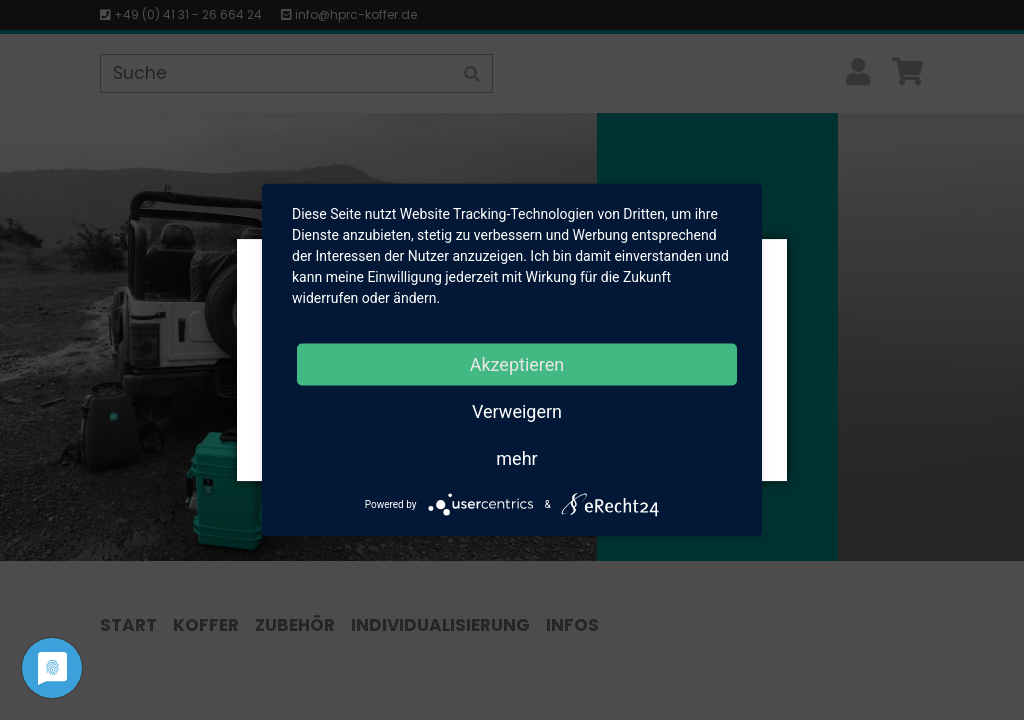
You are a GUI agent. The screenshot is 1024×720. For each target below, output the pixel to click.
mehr (516, 458)
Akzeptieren (517, 364)
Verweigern (517, 411)
